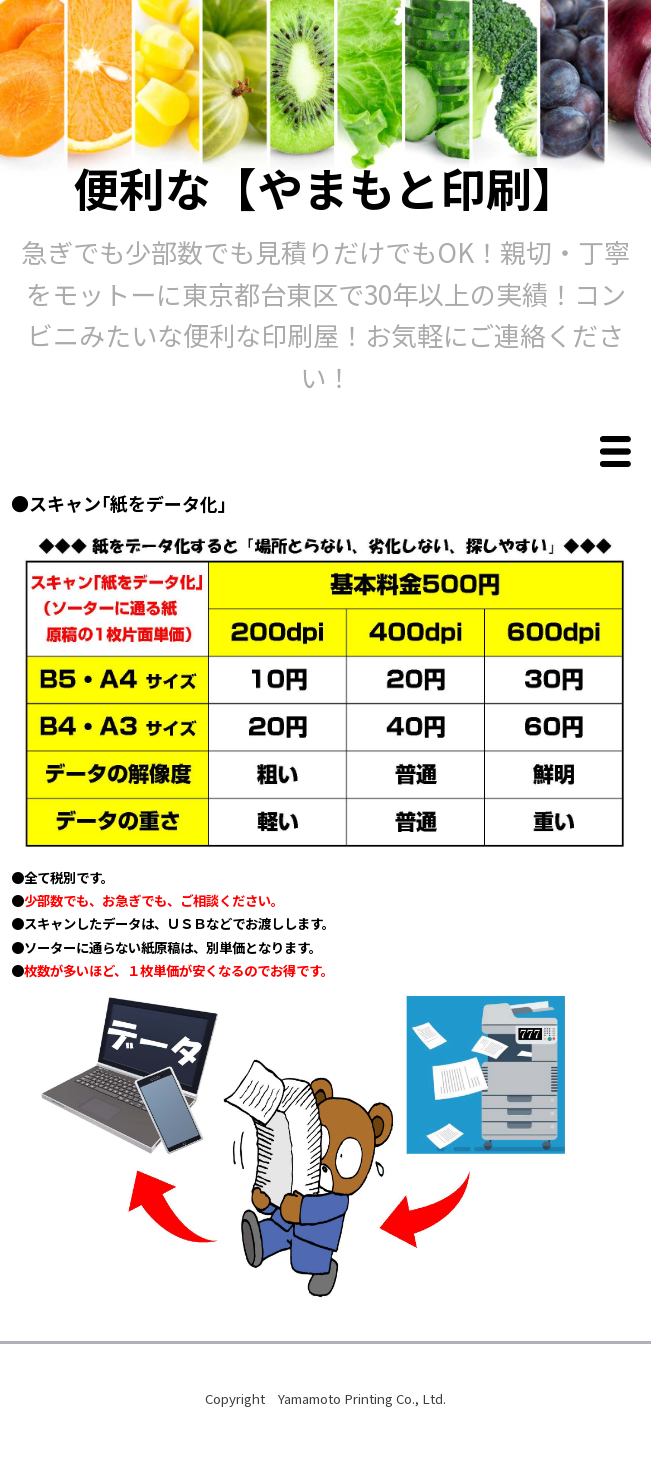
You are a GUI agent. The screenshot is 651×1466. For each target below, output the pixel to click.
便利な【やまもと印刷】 (325, 187)
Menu (620, 453)
